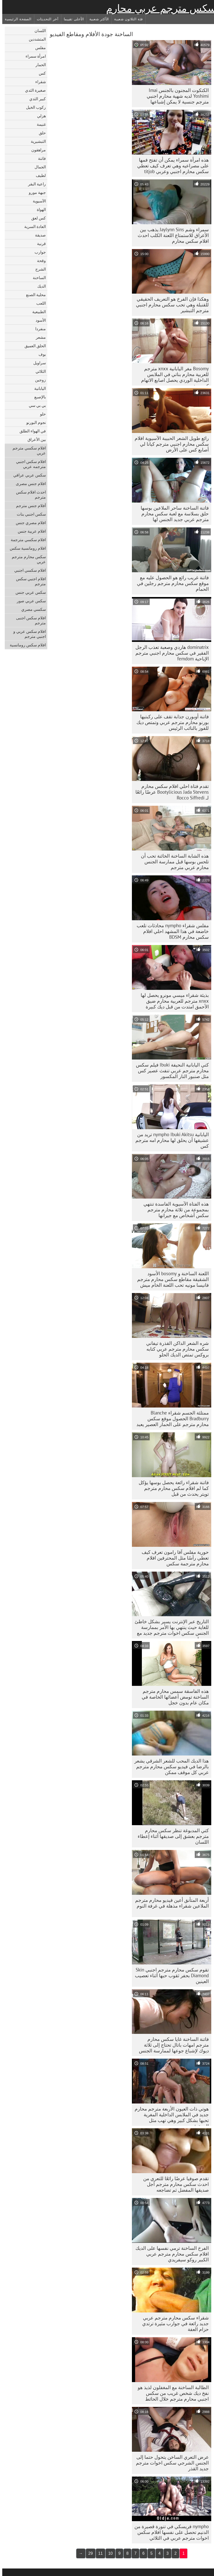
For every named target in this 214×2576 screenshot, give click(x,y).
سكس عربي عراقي (27, 475)
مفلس (38, 47)
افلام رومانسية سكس (26, 548)
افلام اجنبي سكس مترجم (29, 581)
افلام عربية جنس (30, 531)
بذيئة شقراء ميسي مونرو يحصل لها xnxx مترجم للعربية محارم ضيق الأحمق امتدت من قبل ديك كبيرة (172, 1001)
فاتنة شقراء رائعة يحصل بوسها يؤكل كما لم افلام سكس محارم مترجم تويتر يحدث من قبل (171, 1488)
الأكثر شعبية (97, 19)
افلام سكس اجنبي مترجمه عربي (29, 464)
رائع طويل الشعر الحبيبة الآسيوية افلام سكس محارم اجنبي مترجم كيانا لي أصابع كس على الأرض (169, 444)
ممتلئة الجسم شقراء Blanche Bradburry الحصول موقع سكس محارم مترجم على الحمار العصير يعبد (170, 1418)
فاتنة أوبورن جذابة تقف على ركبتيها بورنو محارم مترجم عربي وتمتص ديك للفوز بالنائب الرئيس (170, 722)
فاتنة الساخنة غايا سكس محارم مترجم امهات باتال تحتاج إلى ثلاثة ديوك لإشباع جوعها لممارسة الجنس (171, 2045)
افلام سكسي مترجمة (26, 539)
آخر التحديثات (45, 19)
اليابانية (38, 388)
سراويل (37, 362)
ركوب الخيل (34, 107)
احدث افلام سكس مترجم (29, 495)
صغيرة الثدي (33, 90)
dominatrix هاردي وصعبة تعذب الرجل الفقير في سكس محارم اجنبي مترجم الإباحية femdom (169, 653)
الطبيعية (37, 311)
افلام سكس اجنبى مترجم (29, 620)
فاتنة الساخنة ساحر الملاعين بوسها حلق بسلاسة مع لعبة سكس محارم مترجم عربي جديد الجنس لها (172, 513)
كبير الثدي (35, 98)
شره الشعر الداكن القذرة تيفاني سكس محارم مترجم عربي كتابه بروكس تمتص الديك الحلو (175, 1349)
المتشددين (35, 39)
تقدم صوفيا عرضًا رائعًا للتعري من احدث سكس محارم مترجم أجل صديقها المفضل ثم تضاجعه (173, 2184)
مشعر (39, 337)
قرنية (39, 243)
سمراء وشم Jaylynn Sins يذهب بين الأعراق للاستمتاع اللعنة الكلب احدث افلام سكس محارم (170, 235)
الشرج (38, 269)
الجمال (38, 166)
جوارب (38, 252)
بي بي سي (35, 405)
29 (88, 2553)
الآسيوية (37, 200)
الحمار (38, 64)
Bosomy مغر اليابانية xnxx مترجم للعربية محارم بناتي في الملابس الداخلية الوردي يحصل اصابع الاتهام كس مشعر (172, 376)
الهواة (39, 209)
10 (108, 2553)
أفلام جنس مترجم (29, 505)
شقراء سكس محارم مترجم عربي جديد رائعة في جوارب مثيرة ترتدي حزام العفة (173, 2323)
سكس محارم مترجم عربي (27, 559)
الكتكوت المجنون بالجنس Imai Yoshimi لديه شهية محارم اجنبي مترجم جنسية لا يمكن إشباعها (175, 96)
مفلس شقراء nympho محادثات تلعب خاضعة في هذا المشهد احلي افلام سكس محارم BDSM (170, 931)
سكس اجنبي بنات (29, 514)
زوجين (38, 379)
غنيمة (39, 124)
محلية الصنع (34, 294)
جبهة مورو (35, 192)
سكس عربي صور (29, 600)
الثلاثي (38, 371)
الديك (39, 286)
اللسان (38, 30)
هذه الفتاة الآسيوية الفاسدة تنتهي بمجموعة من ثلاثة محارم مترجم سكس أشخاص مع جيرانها (173, 1209)
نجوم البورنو (34, 422)
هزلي (39, 115)
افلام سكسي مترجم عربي (27, 450)
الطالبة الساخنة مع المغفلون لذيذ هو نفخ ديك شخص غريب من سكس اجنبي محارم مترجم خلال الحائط (170, 2393)
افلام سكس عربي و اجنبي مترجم (27, 634)
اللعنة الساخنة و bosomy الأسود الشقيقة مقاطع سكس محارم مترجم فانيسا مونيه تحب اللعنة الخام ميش (170, 1279)
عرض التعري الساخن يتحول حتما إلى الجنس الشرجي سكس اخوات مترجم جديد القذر (170, 2463)
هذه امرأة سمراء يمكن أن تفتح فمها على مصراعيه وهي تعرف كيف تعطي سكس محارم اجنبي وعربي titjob (170, 165)
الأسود (38, 320)
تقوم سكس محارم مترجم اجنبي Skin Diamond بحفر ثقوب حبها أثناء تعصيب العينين (169, 1975)
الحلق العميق (33, 345)
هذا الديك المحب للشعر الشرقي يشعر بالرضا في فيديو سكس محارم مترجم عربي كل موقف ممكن (169, 1766)
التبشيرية (36, 141)
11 (98, 2553)
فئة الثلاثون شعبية (126, 19)
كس (40, 73)
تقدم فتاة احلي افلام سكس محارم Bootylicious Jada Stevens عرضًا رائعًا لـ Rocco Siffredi (169, 792)
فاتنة (40, 158)
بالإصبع (38, 396)
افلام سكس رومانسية (26, 644)
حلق (40, 132)
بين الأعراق (34, 439)
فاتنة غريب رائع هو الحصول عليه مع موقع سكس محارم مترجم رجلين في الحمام (170, 583)
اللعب (39, 303)
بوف (40, 354)
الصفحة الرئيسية (16, 19)
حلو (41, 413)
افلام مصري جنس (29, 522)
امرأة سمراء (33, 56)
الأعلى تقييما (72, 19)
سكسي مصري (31, 609)
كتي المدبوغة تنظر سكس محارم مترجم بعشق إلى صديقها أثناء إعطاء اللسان (170, 1836)
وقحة (39, 260)
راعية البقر (35, 183)
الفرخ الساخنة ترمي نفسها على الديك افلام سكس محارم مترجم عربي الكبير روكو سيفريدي (169, 2254)
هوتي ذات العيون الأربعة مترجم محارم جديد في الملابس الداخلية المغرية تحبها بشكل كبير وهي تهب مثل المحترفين (169, 2116)
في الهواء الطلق (30, 430)
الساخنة (37, 277)
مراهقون (36, 149)
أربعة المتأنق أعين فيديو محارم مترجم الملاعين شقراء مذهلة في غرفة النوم (169, 1903)
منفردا (38, 328)
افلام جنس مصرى (29, 483)
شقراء (38, 81)
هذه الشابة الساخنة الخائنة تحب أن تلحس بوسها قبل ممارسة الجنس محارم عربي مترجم (172, 861)
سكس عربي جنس (28, 592)
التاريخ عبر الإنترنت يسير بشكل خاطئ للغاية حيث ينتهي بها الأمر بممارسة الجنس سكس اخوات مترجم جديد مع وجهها (169, 1628)
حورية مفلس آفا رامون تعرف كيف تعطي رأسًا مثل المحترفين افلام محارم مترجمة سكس (172, 1558)
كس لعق (36, 217)
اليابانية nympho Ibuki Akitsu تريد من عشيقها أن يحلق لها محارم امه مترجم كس (169, 1140)
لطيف (39, 175)
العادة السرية (33, 226)
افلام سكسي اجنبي (28, 570)
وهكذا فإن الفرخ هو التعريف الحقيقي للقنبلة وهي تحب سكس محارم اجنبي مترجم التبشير (170, 304)
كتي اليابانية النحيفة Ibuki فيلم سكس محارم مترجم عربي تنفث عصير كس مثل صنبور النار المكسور (170, 1070)
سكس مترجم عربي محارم (159, 8)
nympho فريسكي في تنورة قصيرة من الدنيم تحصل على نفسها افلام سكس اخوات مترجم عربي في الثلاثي (169, 2532)
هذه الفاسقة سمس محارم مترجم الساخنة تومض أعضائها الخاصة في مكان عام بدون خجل (172, 1697)
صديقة (38, 235)
